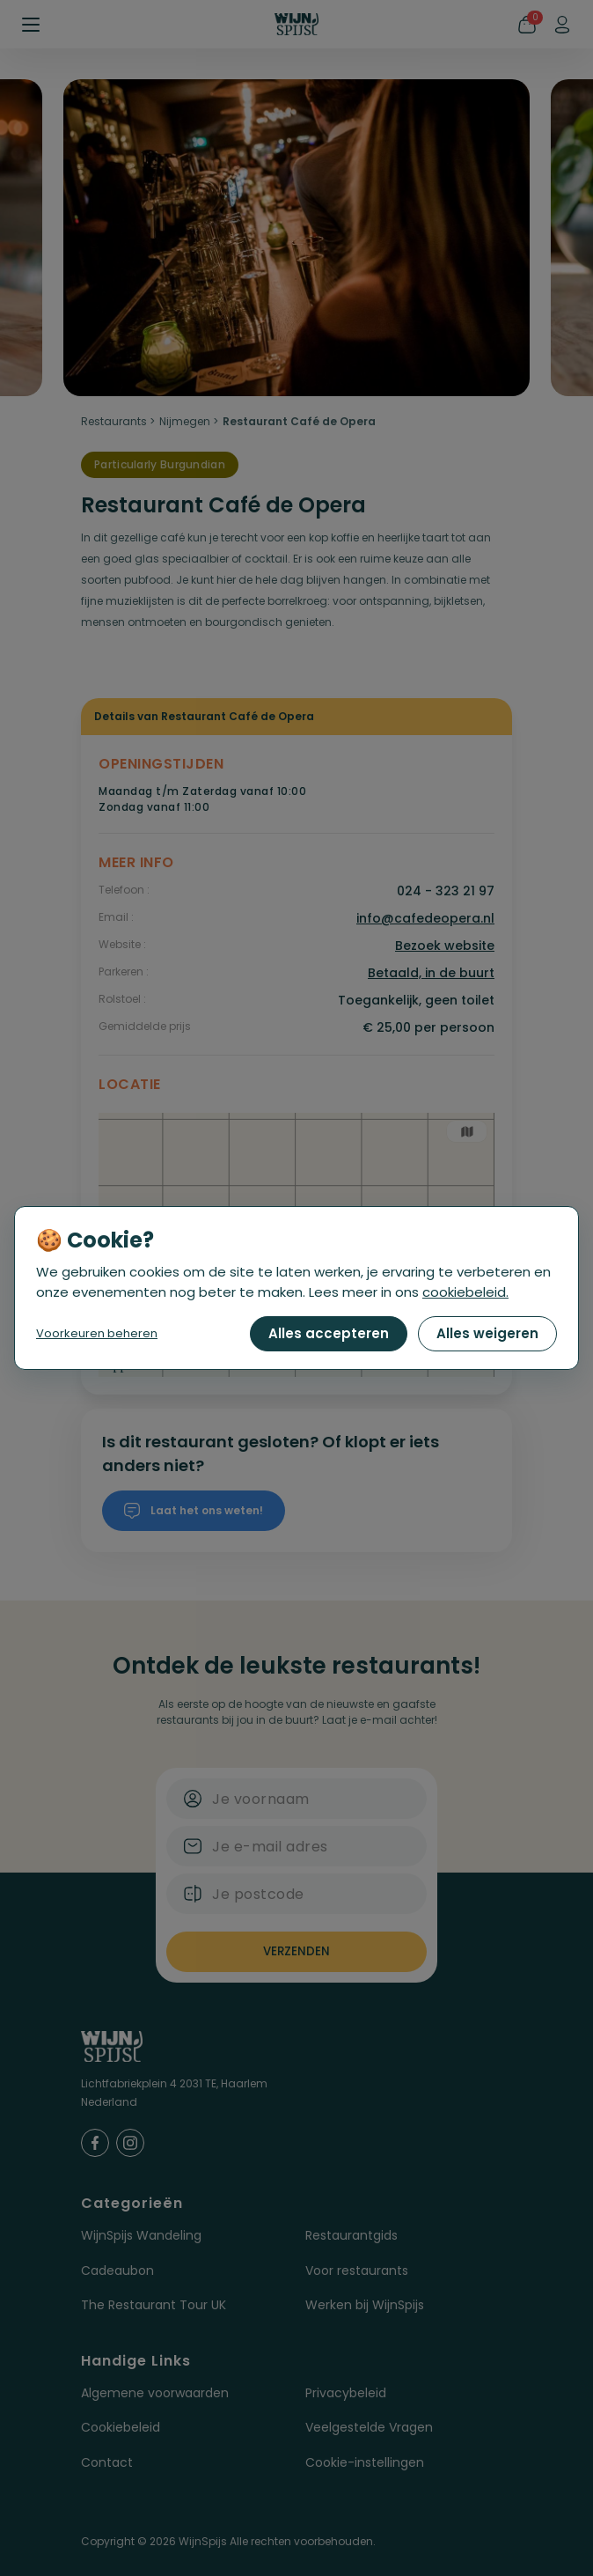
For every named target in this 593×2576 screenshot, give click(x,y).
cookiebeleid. (465, 1292)
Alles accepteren (328, 1333)
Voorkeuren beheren (96, 1333)
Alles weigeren (487, 1333)
